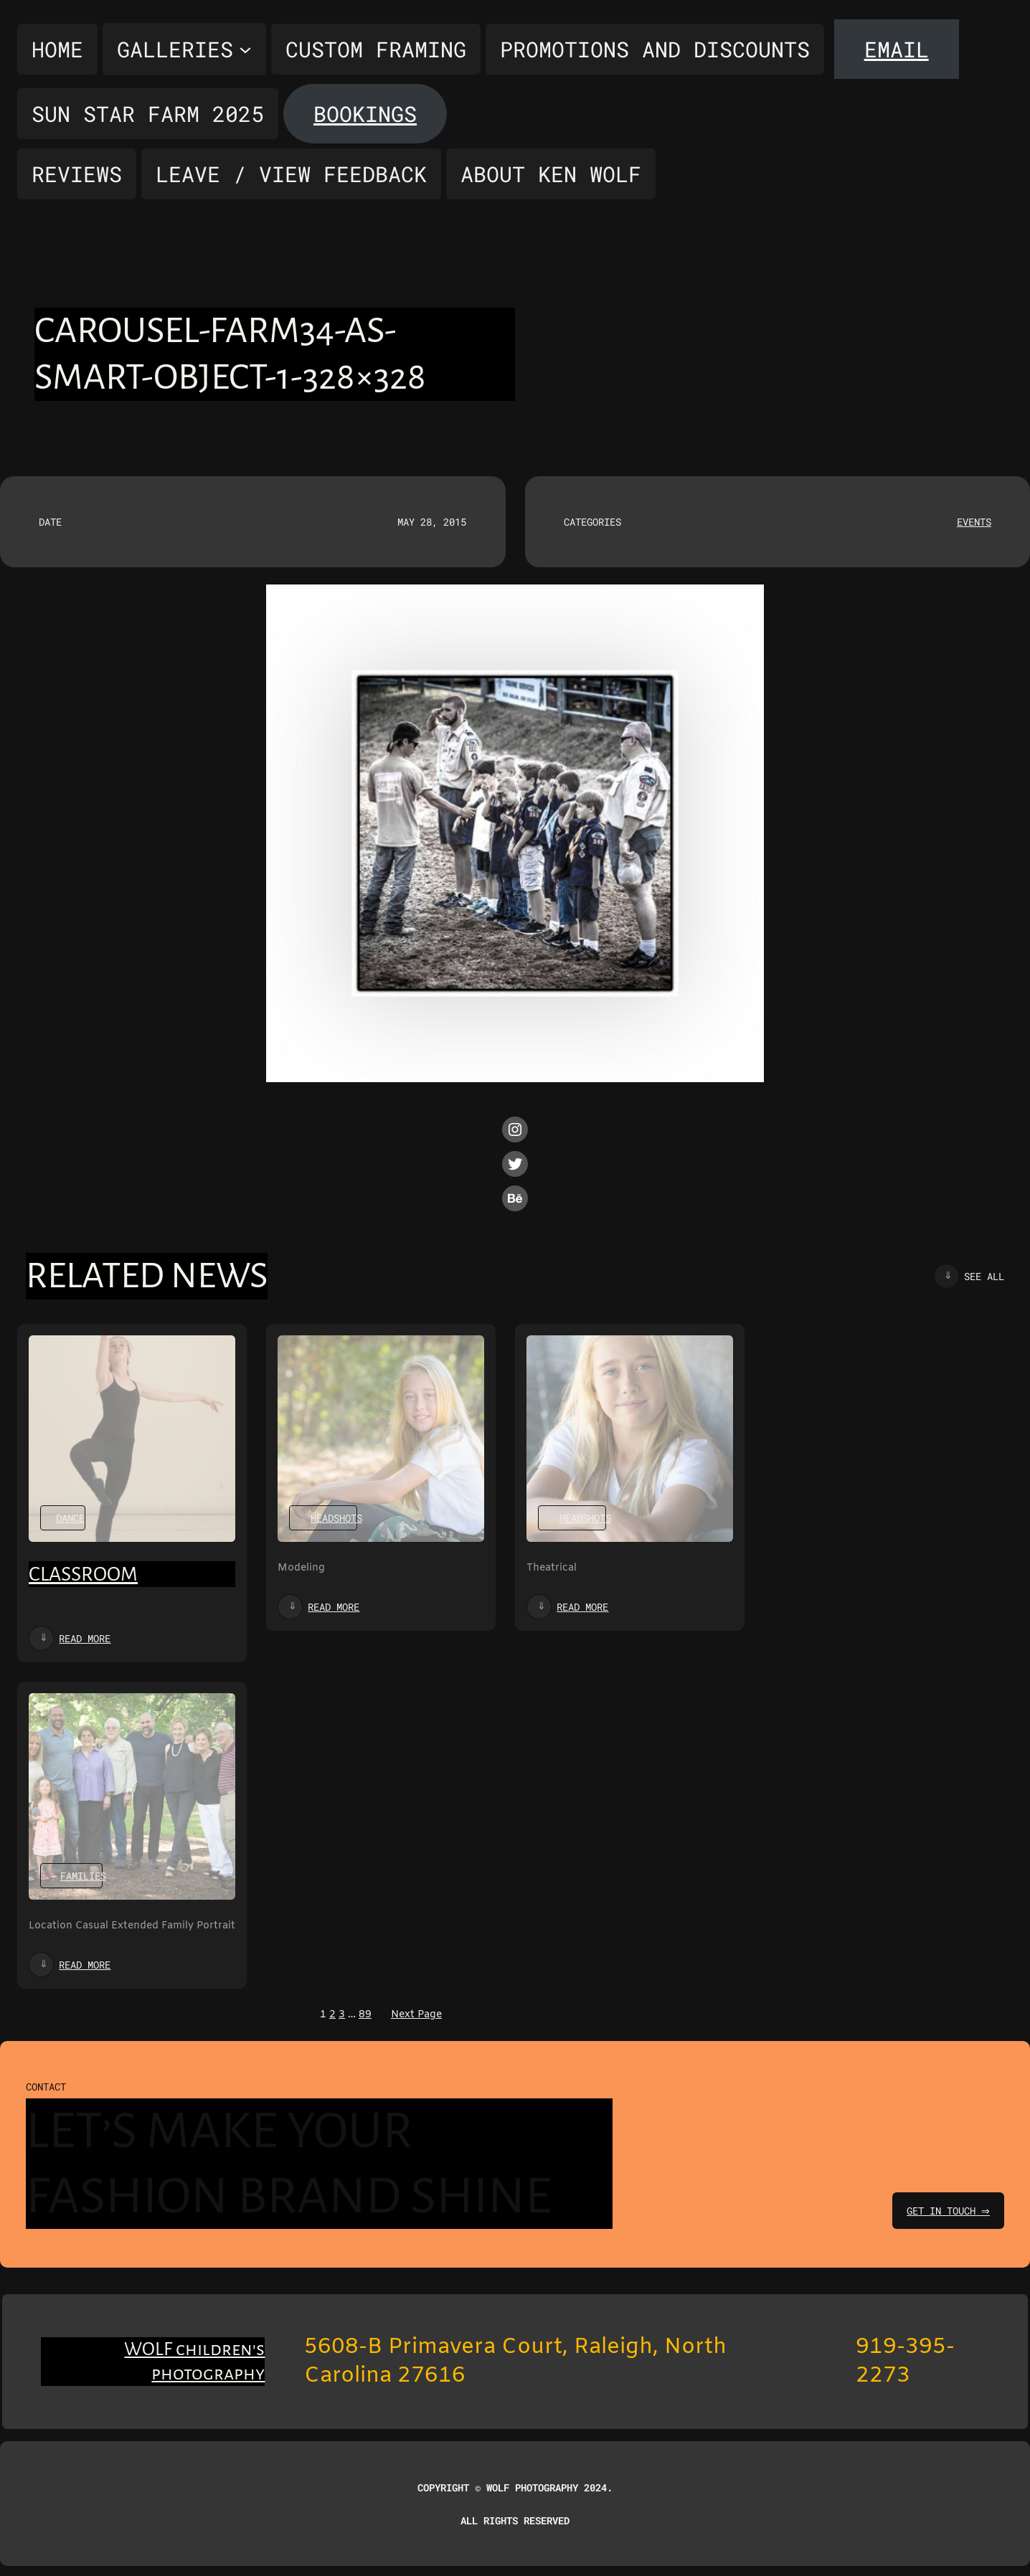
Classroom (83, 1574)
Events (974, 522)
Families (83, 1876)
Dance (70, 1518)
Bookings (365, 114)
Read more (84, 1638)
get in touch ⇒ (946, 2210)
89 (365, 2015)
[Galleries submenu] (184, 49)
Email (896, 49)
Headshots (336, 1518)
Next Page (416, 2015)
